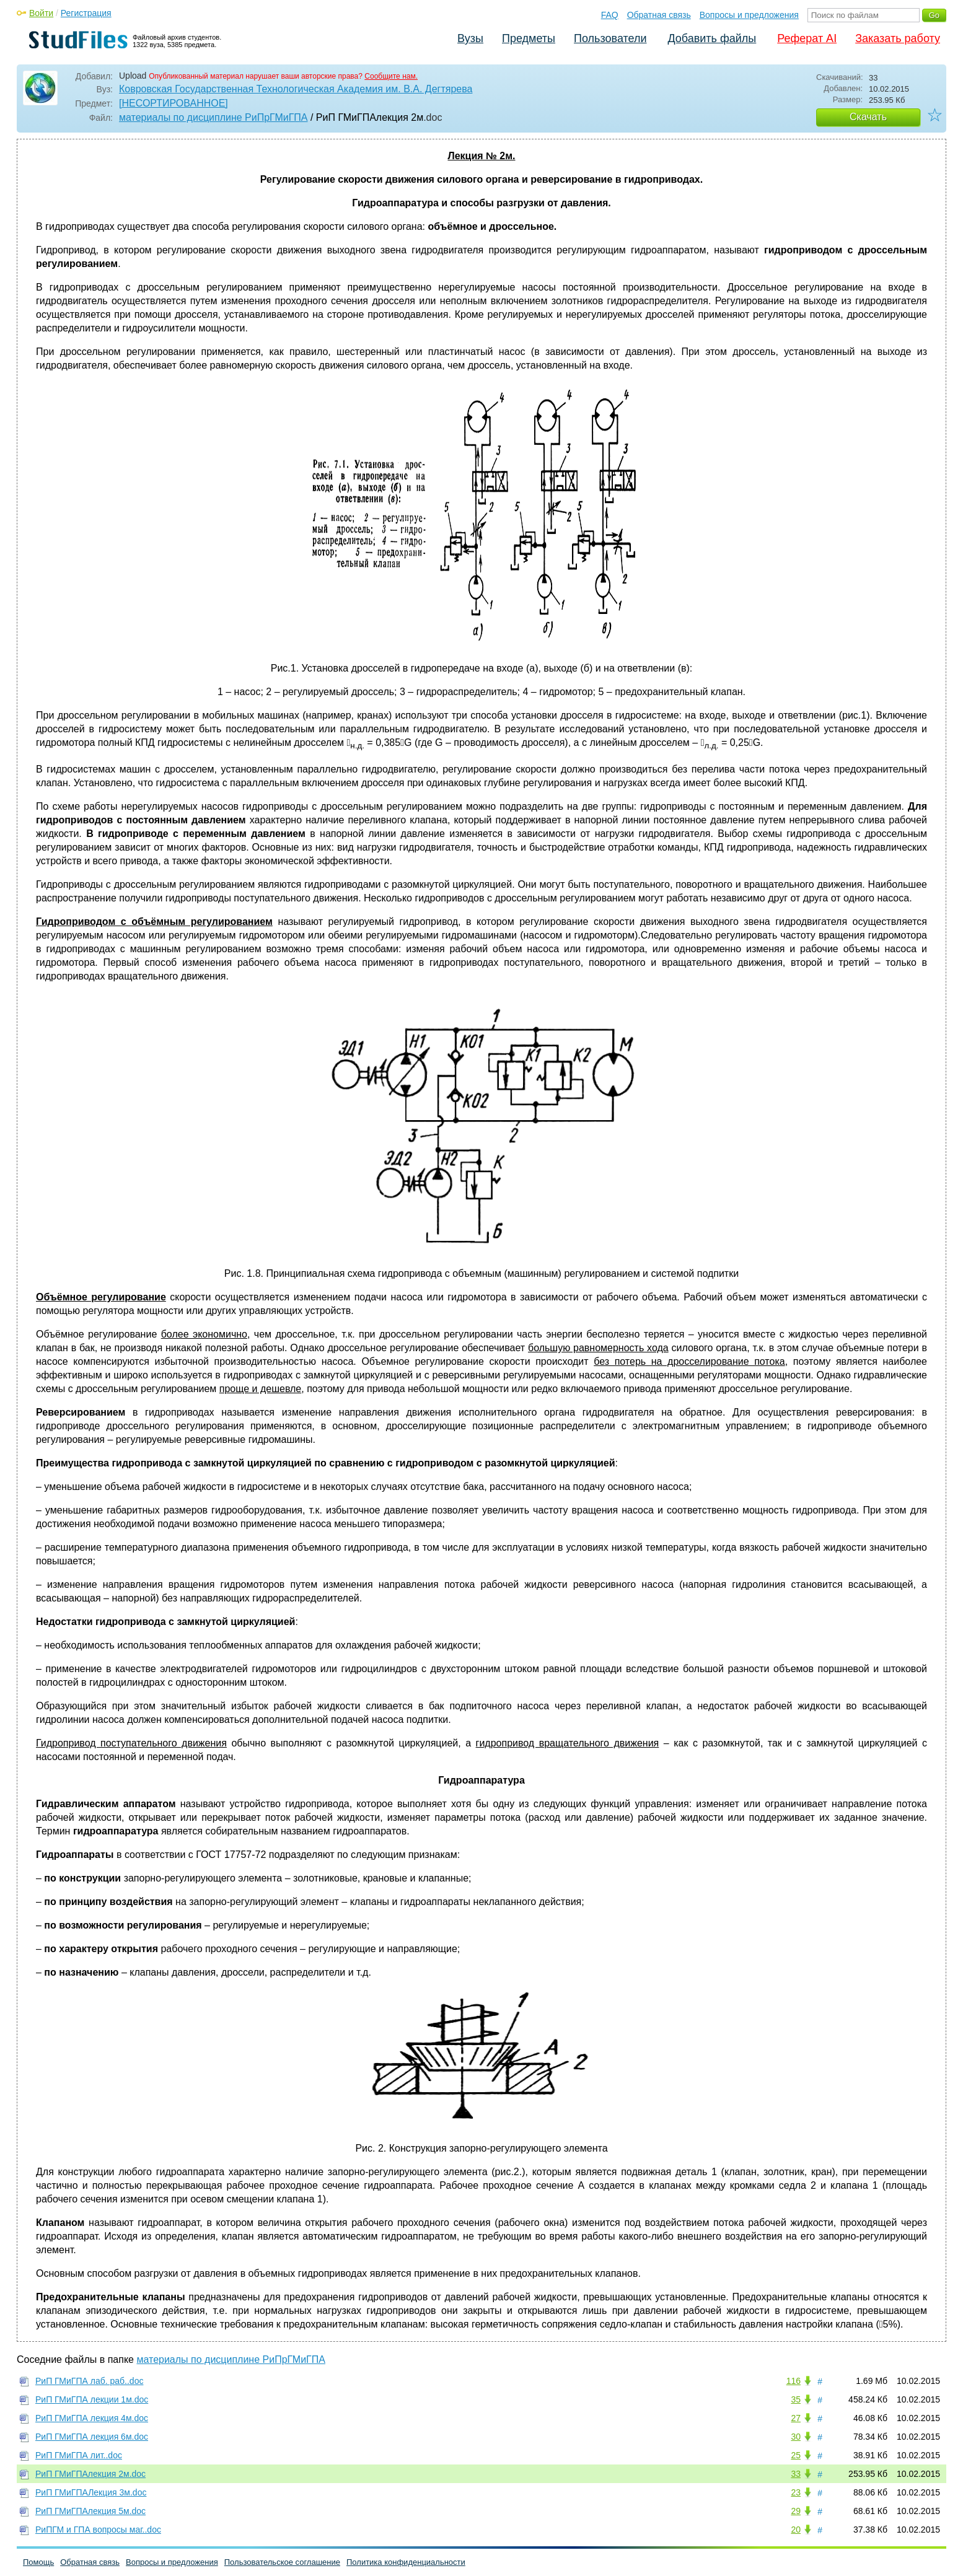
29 (796, 2511)
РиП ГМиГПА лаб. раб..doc (89, 2381)
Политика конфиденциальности (405, 2562)
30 (796, 2437)
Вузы (470, 38)
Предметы (528, 38)
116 (793, 2381)
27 (796, 2418)
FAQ (609, 15)
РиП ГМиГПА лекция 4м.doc (91, 2418)
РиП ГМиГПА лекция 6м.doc (91, 2437)
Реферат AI (807, 38)
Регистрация (86, 13)
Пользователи (610, 38)
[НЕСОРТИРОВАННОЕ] (173, 103)
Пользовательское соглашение (282, 2562)
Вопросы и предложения (749, 15)
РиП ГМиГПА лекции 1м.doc (91, 2399)
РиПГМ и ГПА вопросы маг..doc (98, 2529)
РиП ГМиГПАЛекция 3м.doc (90, 2492)
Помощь (38, 2562)
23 (796, 2492)
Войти (41, 13)
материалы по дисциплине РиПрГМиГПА (213, 117)
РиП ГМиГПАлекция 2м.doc (90, 2474)
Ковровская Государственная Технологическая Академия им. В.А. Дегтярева (295, 89)
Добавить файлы (711, 38)
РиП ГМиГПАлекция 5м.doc (90, 2511)
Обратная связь (659, 15)
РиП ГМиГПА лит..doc (78, 2455)
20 (796, 2529)
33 (796, 2474)
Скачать (868, 117)
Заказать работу (897, 38)
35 (796, 2399)
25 (796, 2455)
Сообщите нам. (391, 76)
